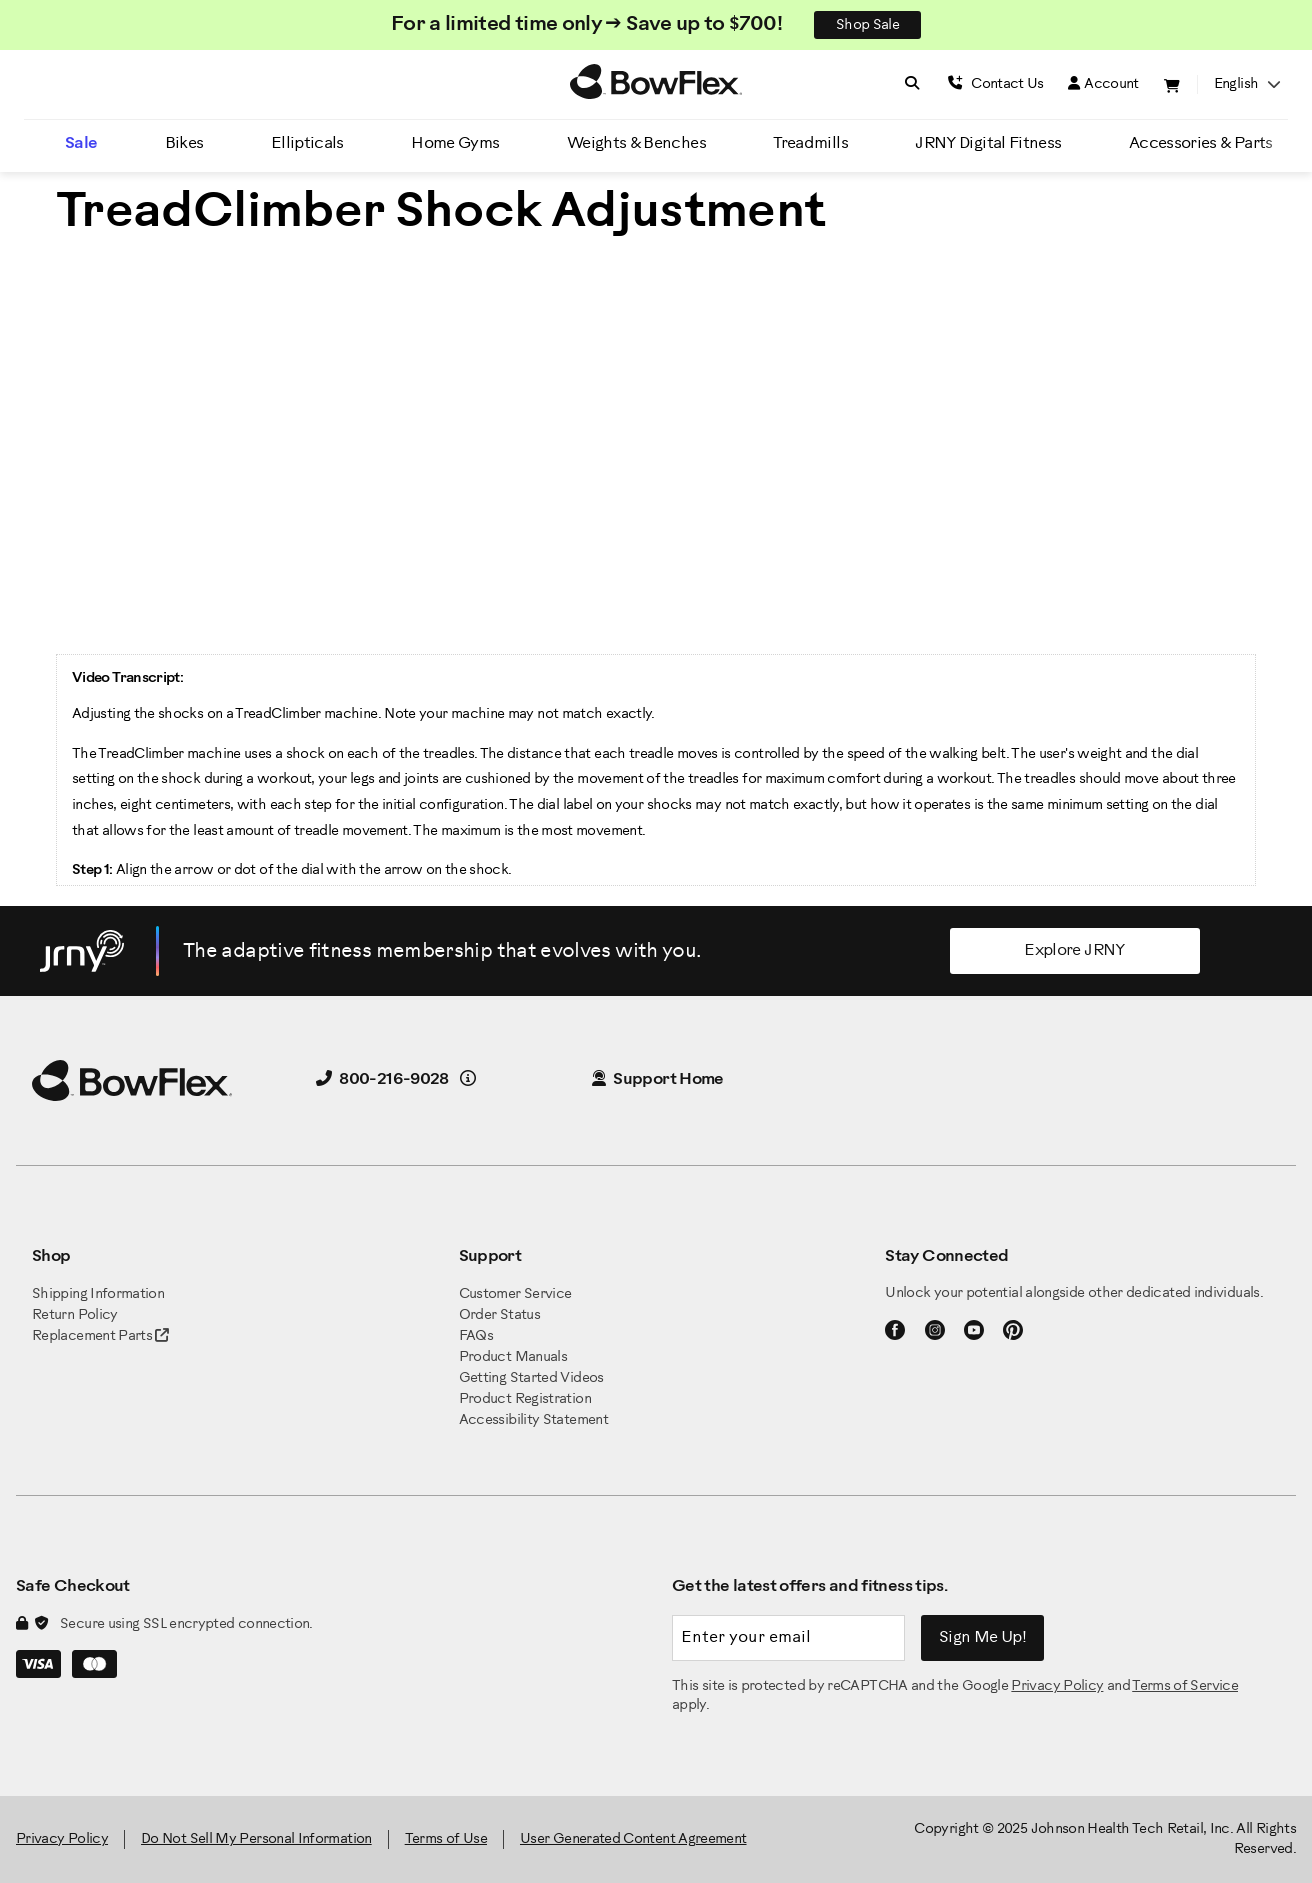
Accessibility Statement (533, 1420)
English (1247, 84)
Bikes (184, 143)
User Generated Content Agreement (633, 1839)
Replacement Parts (100, 1336)
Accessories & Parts (1201, 143)
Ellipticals (307, 143)
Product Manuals (513, 1357)
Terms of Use (446, 1839)
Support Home (658, 1079)
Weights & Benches (636, 143)
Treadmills (810, 143)
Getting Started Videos (531, 1378)
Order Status (499, 1315)
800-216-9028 (382, 1079)
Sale (81, 143)
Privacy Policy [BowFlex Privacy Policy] (62, 1839)
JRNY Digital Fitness (988, 143)
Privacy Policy (1057, 1686)
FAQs (476, 1336)
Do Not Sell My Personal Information (256, 1839)
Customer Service (515, 1294)
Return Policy (75, 1315)
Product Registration (525, 1399)
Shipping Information (98, 1294)
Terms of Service (1185, 1686)
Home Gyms (455, 143)
